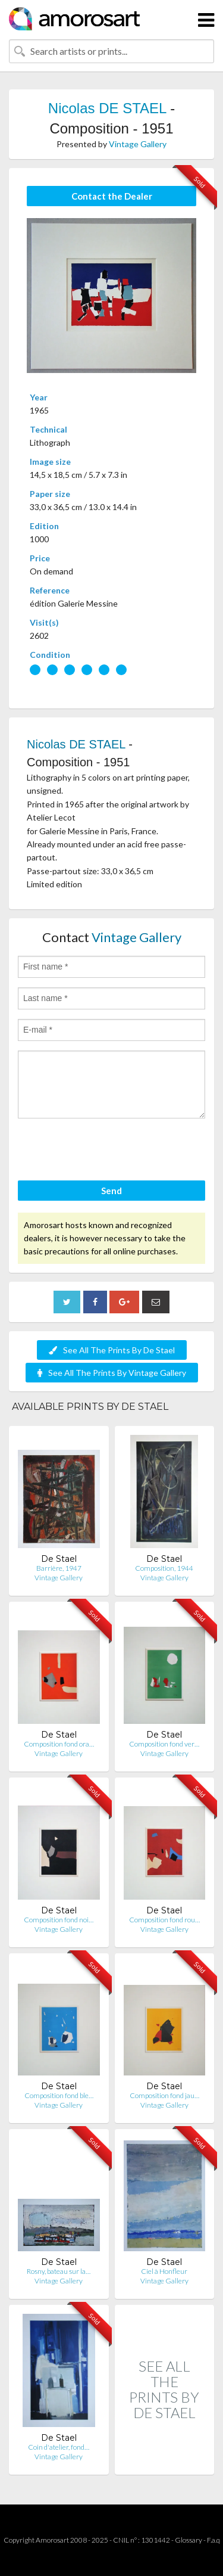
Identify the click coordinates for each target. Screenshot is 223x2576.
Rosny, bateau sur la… (58, 2271)
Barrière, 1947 (58, 1568)
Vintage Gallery (138, 144)
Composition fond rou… (164, 1919)
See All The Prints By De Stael (112, 1350)
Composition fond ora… (59, 1743)
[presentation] (108, 1151)
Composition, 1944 (164, 1568)
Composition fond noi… (58, 1919)
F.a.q (213, 2539)
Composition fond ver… (164, 1743)
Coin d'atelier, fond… (58, 2447)
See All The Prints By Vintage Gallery (111, 1373)
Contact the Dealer (111, 196)
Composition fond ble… (58, 2095)
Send (111, 1190)
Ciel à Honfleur (164, 2271)
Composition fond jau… (164, 2095)
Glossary (188, 2539)
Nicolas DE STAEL (107, 108)
